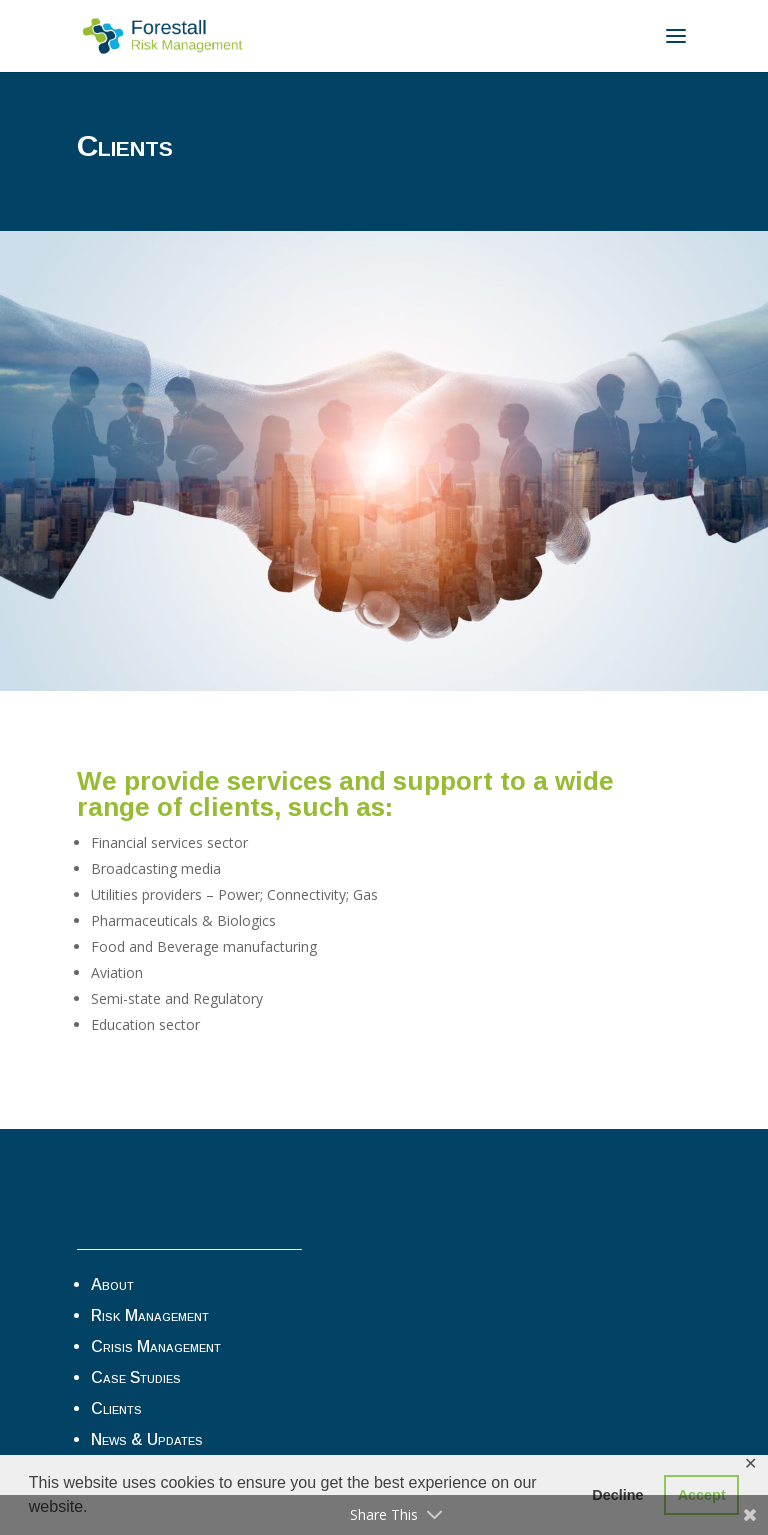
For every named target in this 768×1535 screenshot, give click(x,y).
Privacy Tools (139, 1211)
